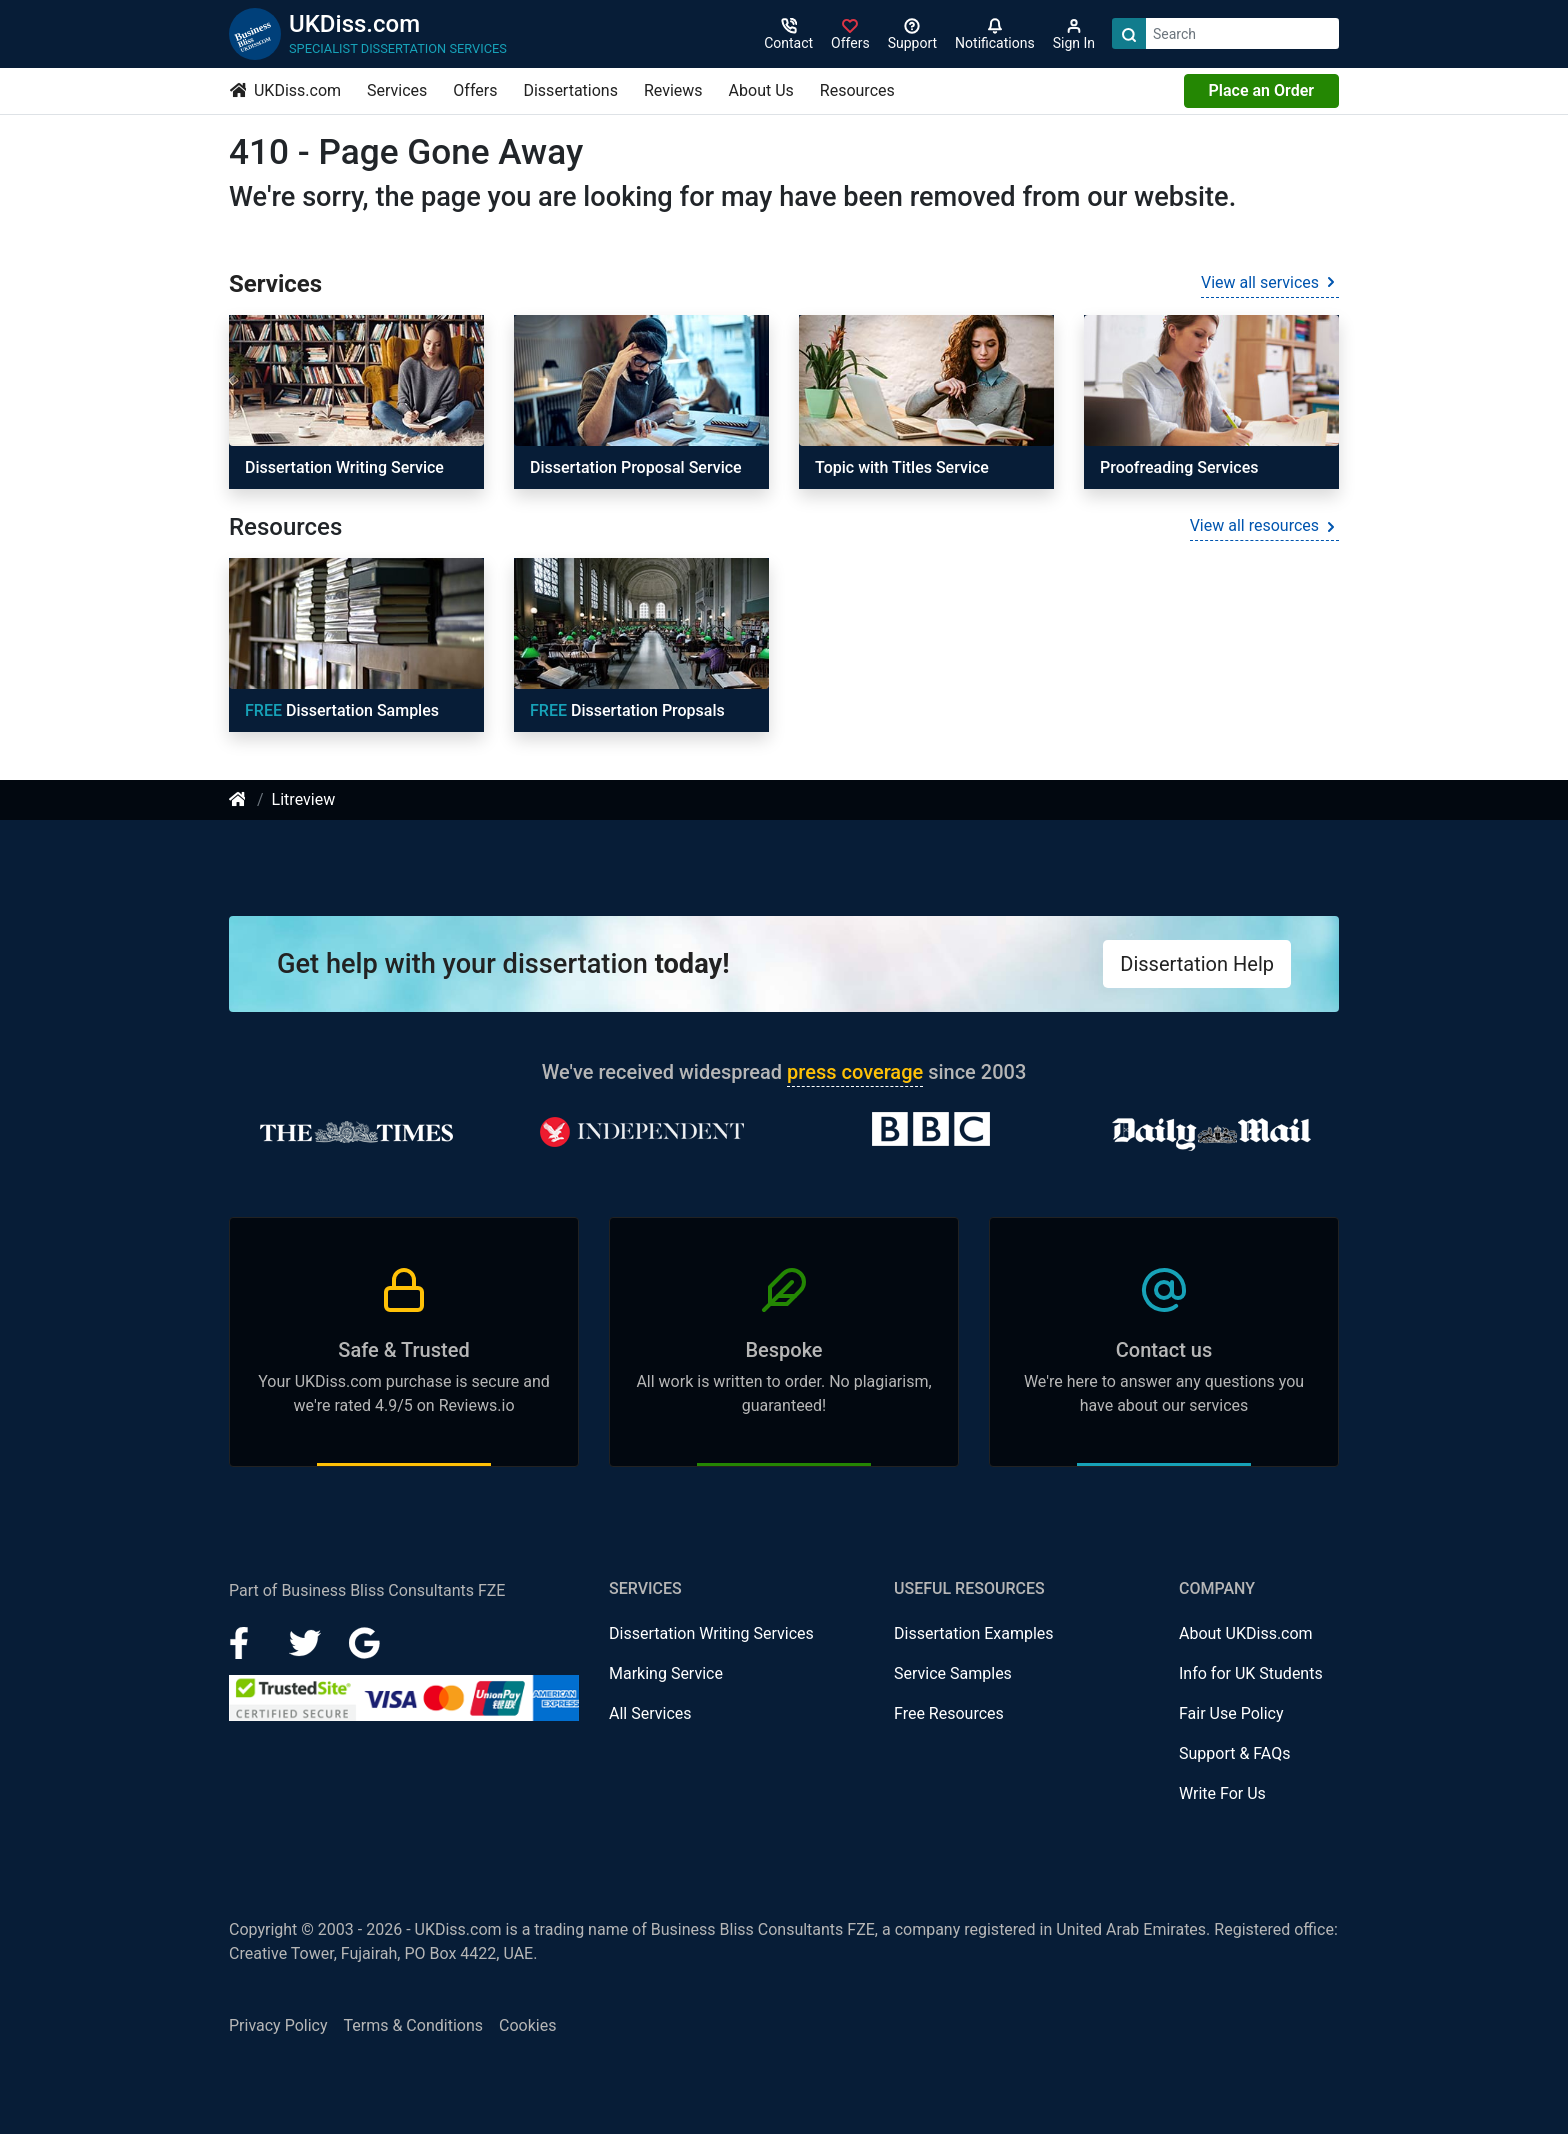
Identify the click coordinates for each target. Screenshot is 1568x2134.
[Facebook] (247, 1641)
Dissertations (570, 90)
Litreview (304, 799)
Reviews (673, 90)
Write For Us (1222, 1793)
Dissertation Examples (974, 1633)
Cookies (527, 2025)
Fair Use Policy (1231, 1713)
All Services (650, 1713)
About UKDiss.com (1246, 1633)
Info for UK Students (1251, 1673)
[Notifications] (995, 34)
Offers (475, 90)
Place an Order (1261, 90)
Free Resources (949, 1713)
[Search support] (912, 34)
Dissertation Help (1197, 964)
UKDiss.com (285, 90)
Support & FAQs (1234, 1753)
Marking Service (666, 1673)
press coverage (855, 1072)
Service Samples (953, 1673)
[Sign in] (850, 34)
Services (397, 90)
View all (1270, 282)
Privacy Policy (278, 2025)
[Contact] (788, 34)
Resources (857, 90)
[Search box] (1242, 33)
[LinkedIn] (307, 1641)
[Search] (1129, 33)
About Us (761, 90)
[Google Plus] (365, 1641)
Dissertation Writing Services (711, 1633)
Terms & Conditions (414, 2025)
